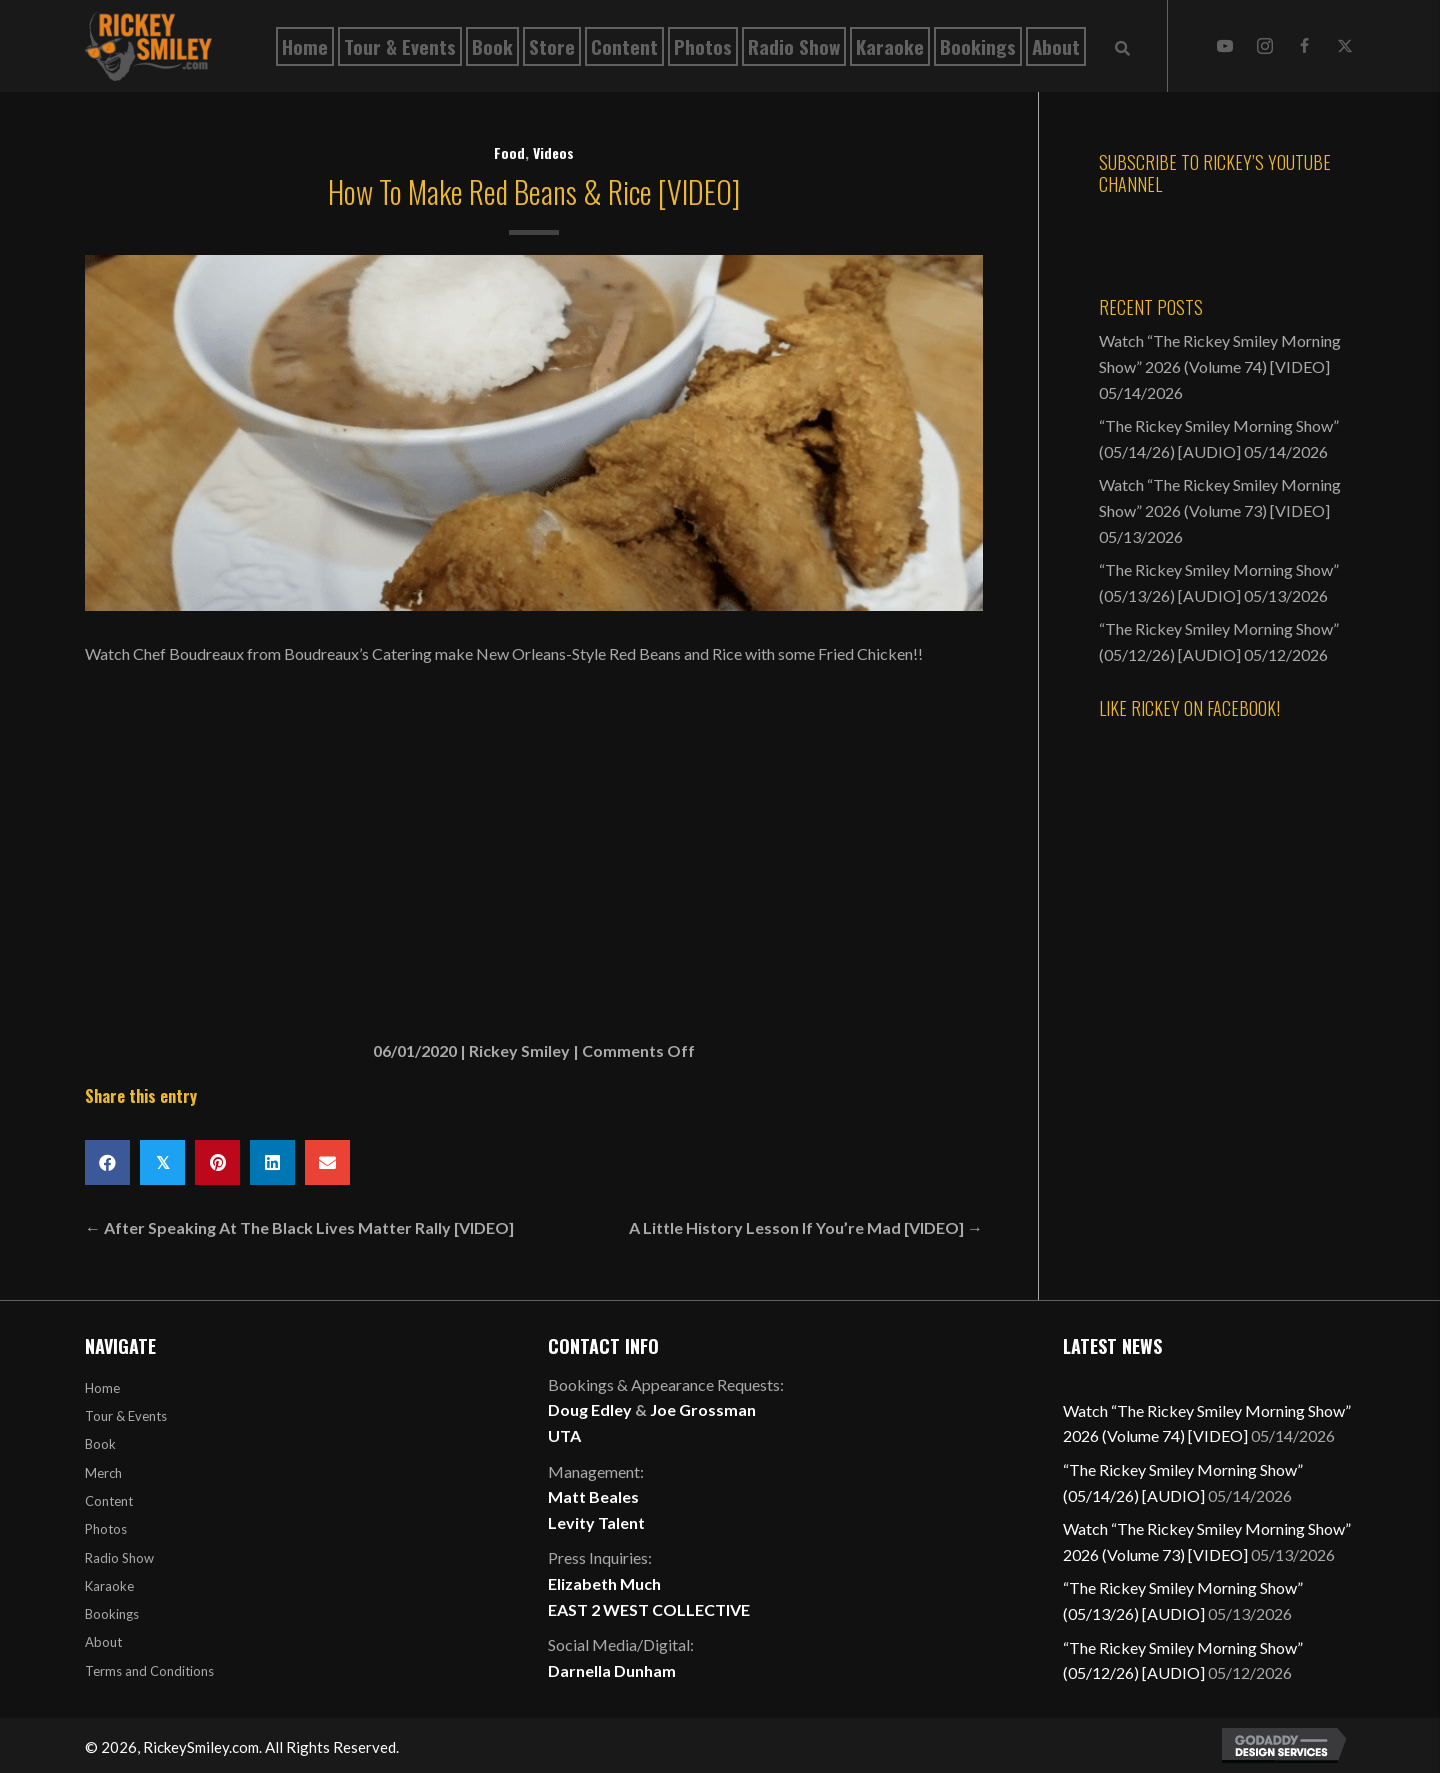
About (103, 1642)
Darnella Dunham (612, 1670)
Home (102, 1388)
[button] (1225, 46)
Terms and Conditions (149, 1671)
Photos (106, 1529)
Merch (103, 1473)
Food (509, 152)
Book (100, 1444)
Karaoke (109, 1586)
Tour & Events (126, 1416)
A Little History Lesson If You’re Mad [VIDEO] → (806, 1227)
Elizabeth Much (604, 1583)
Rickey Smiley (519, 1050)
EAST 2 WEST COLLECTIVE (649, 1609)
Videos (553, 152)
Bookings (112, 1614)
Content (109, 1501)
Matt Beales (593, 1496)
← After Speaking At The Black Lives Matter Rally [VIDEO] (299, 1227)
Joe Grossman (703, 1409)
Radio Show (119, 1558)
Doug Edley (590, 1409)
